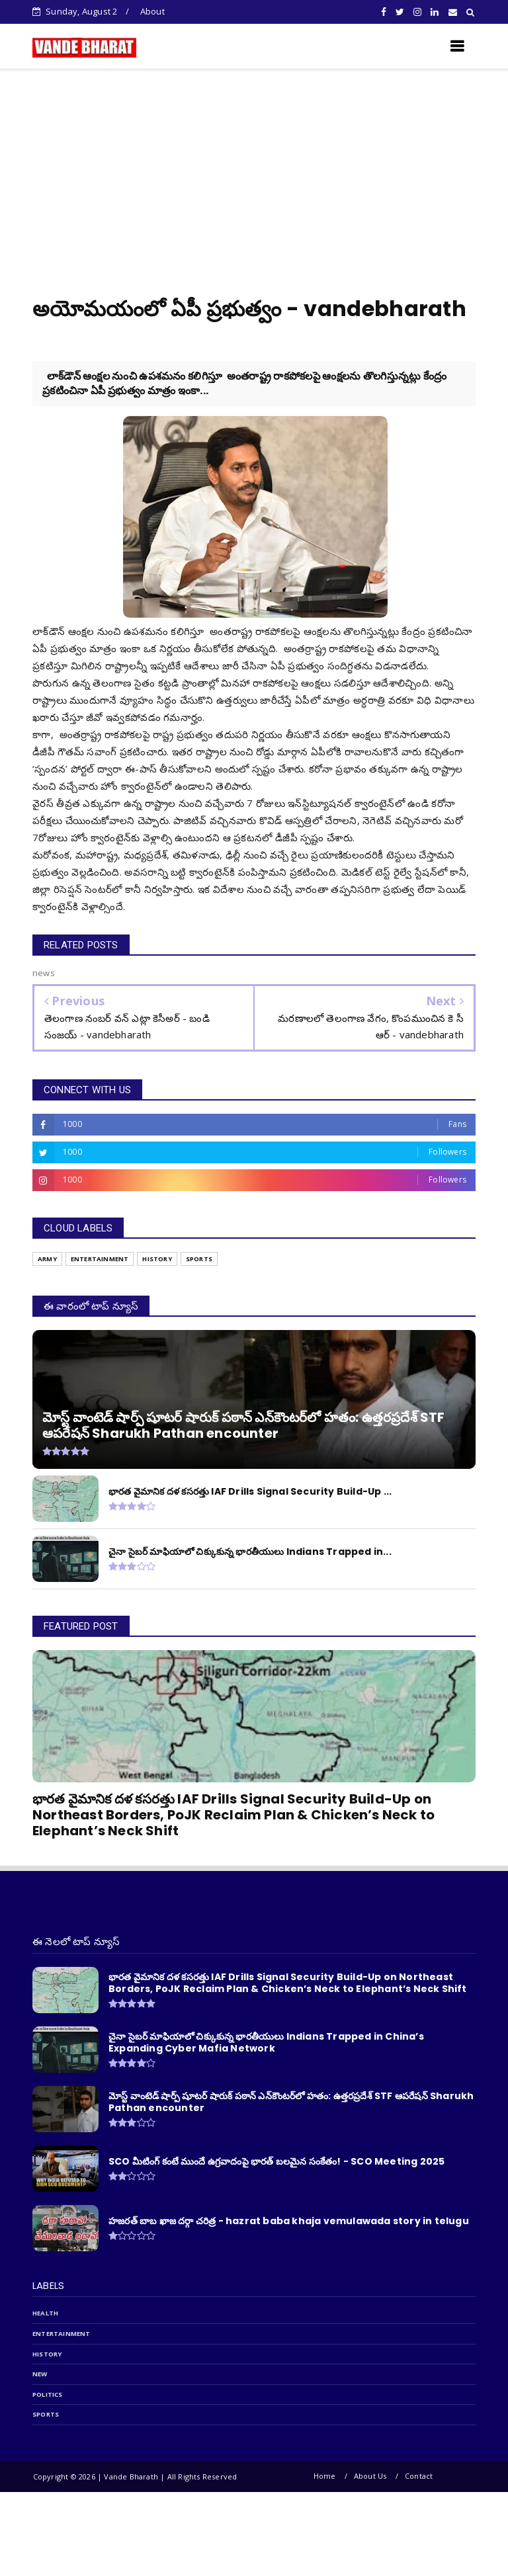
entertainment (61, 2333)
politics (47, 2394)
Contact (419, 2475)
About (152, 11)
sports (45, 2414)
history (47, 2354)
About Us (370, 2475)
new (40, 2374)
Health (45, 2313)
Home (325, 2475)
